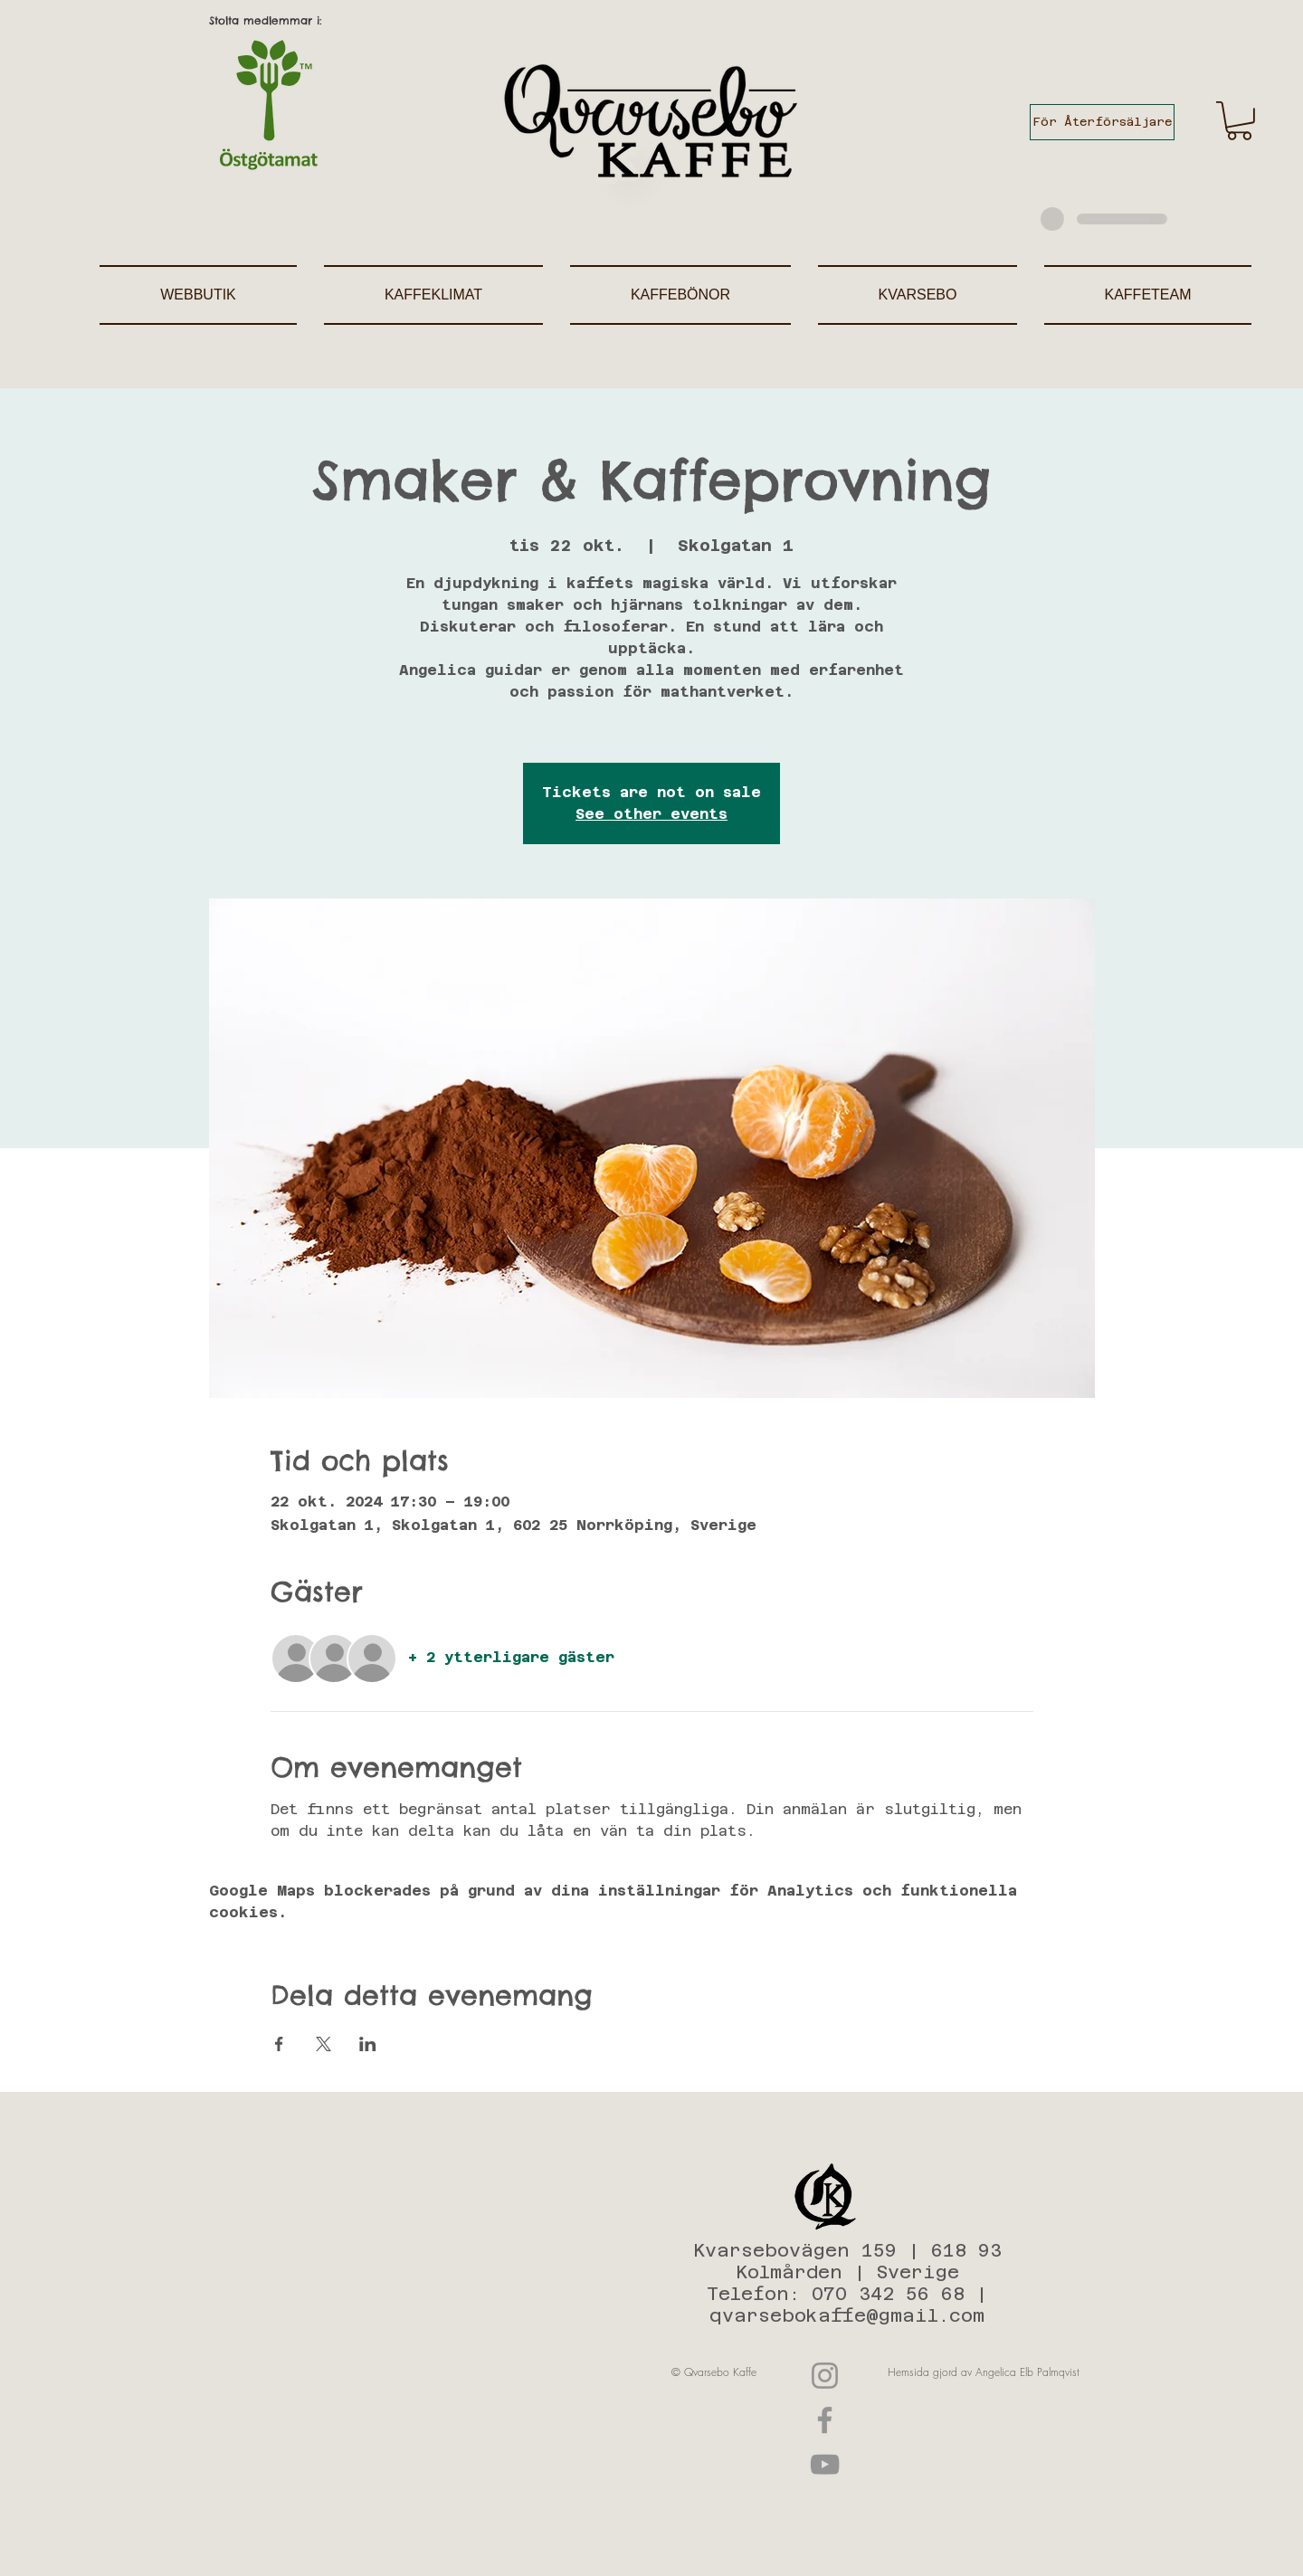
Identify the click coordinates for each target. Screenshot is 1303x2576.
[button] (1239, 120)
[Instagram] (824, 2375)
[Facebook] (824, 2420)
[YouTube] (824, 2464)
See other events (651, 813)
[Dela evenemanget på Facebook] (279, 2044)
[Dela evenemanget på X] (323, 2044)
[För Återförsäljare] (1102, 122)
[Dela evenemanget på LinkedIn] (367, 2044)
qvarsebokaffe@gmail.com (846, 2315)
